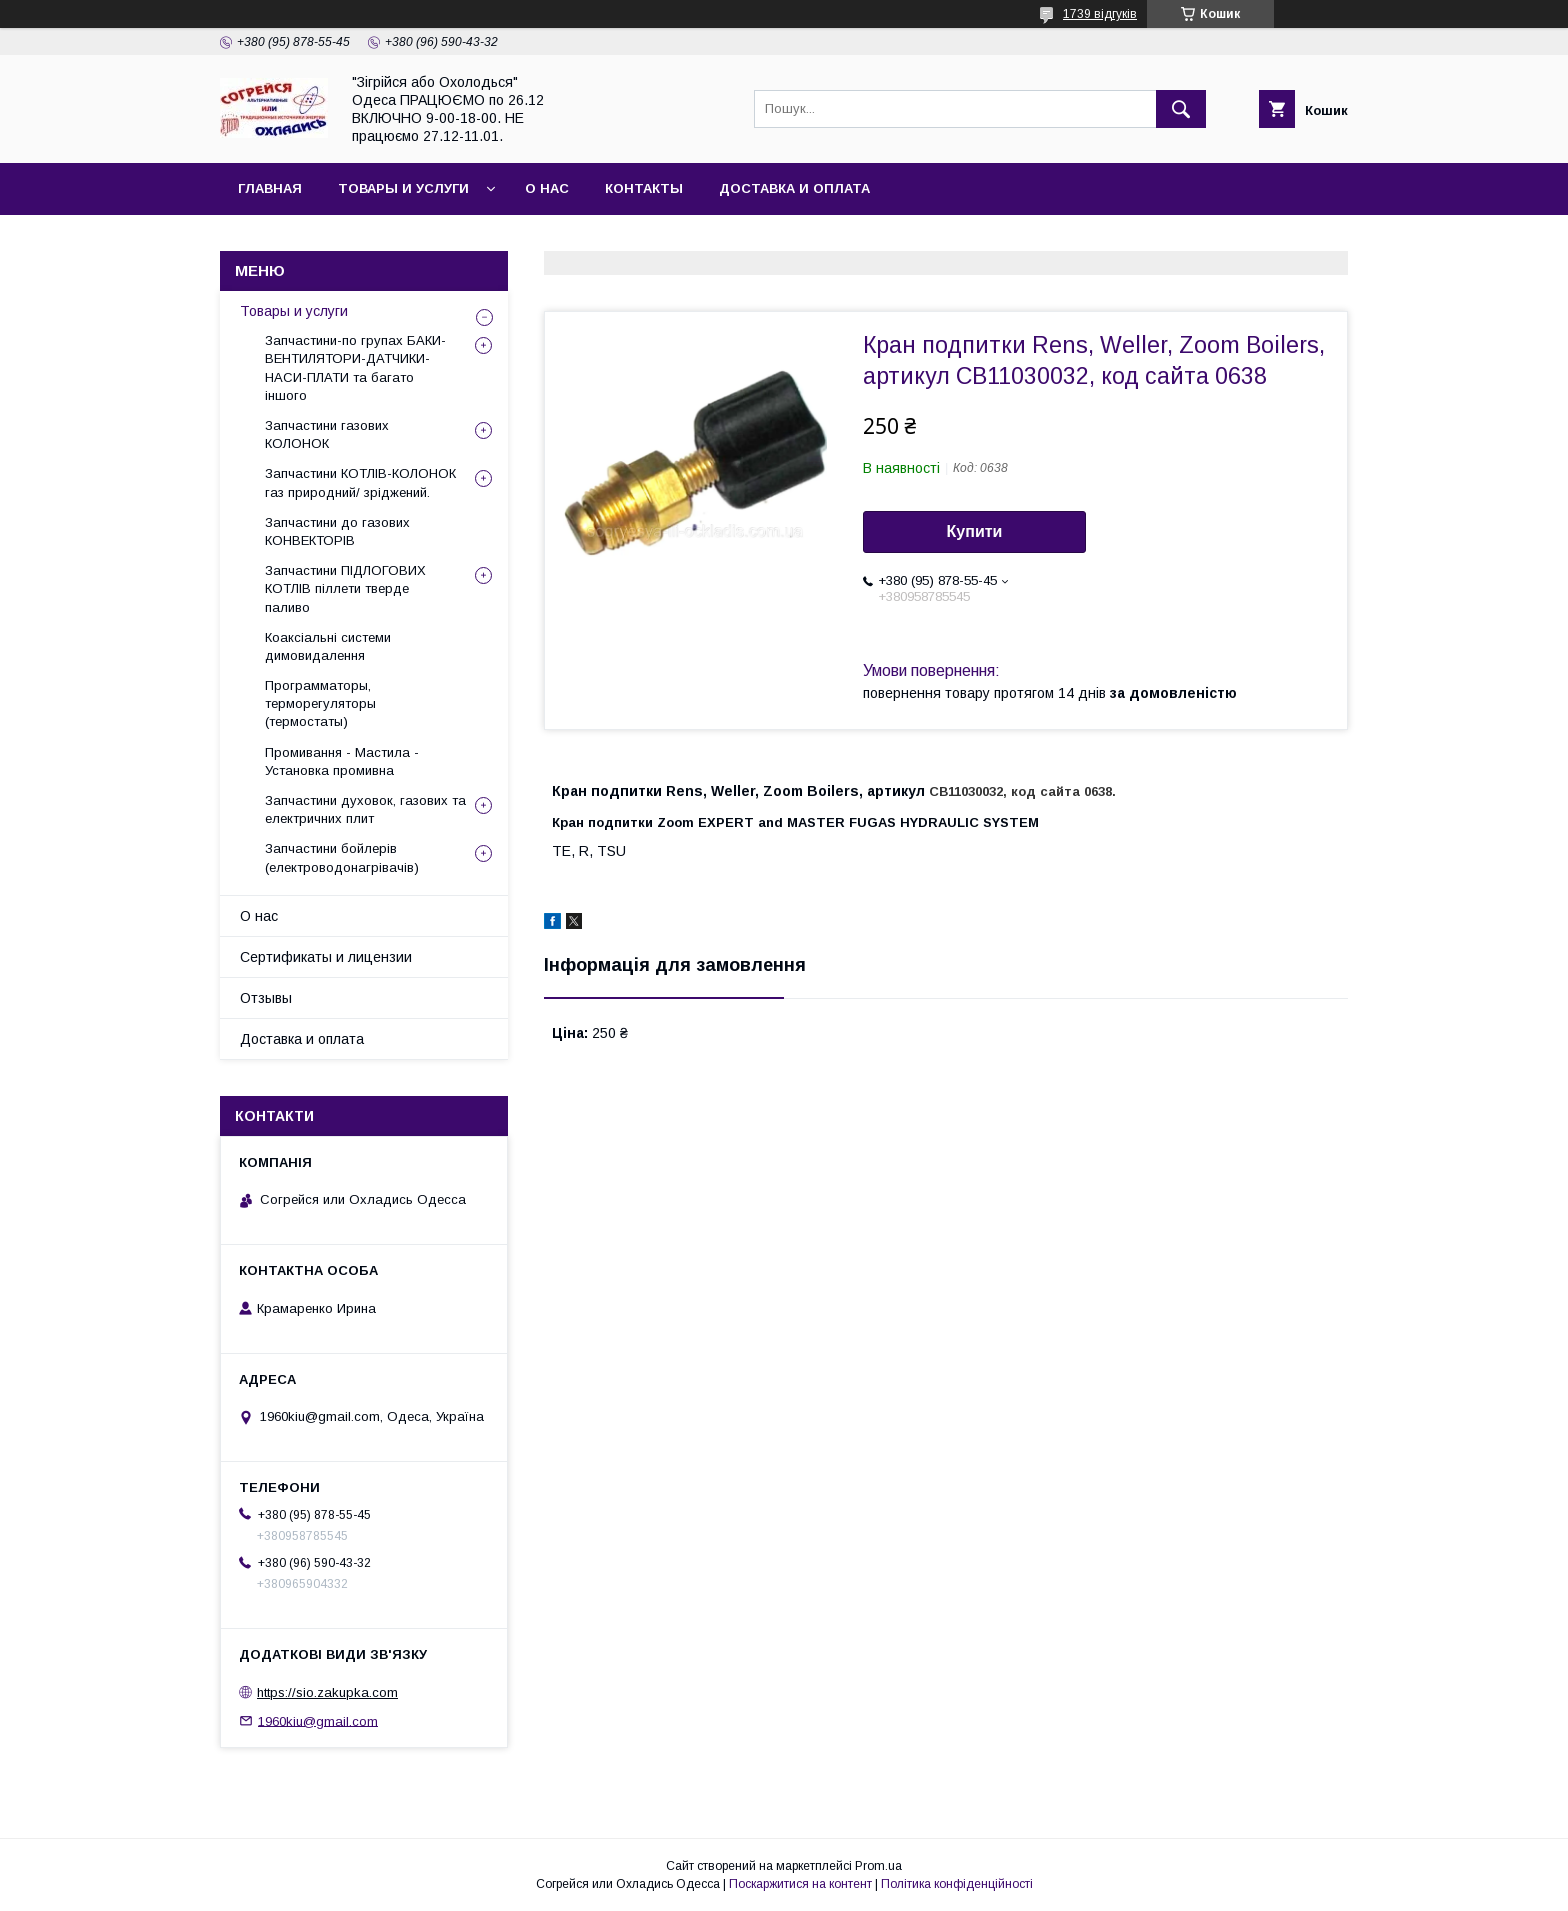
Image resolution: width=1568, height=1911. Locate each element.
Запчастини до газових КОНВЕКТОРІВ (337, 531)
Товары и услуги (403, 188)
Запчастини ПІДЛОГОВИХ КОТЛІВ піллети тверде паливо (345, 588)
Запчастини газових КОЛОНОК (327, 434)
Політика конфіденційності (957, 1884)
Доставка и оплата (794, 188)
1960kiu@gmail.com (318, 1720)
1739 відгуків (1100, 14)
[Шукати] (1181, 109)
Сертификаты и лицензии (326, 957)
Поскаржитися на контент (800, 1884)
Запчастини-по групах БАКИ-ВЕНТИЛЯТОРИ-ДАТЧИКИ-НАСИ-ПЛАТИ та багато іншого (355, 368)
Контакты (644, 188)
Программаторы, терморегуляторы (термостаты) (320, 703)
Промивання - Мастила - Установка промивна (342, 761)
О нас (547, 188)
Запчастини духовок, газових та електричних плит (365, 809)
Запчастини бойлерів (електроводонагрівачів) (342, 857)
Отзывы (266, 998)
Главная (270, 188)
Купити (975, 531)
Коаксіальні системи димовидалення (328, 646)
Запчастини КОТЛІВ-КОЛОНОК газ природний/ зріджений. (360, 482)
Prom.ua (878, 1866)
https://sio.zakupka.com (327, 1692)
